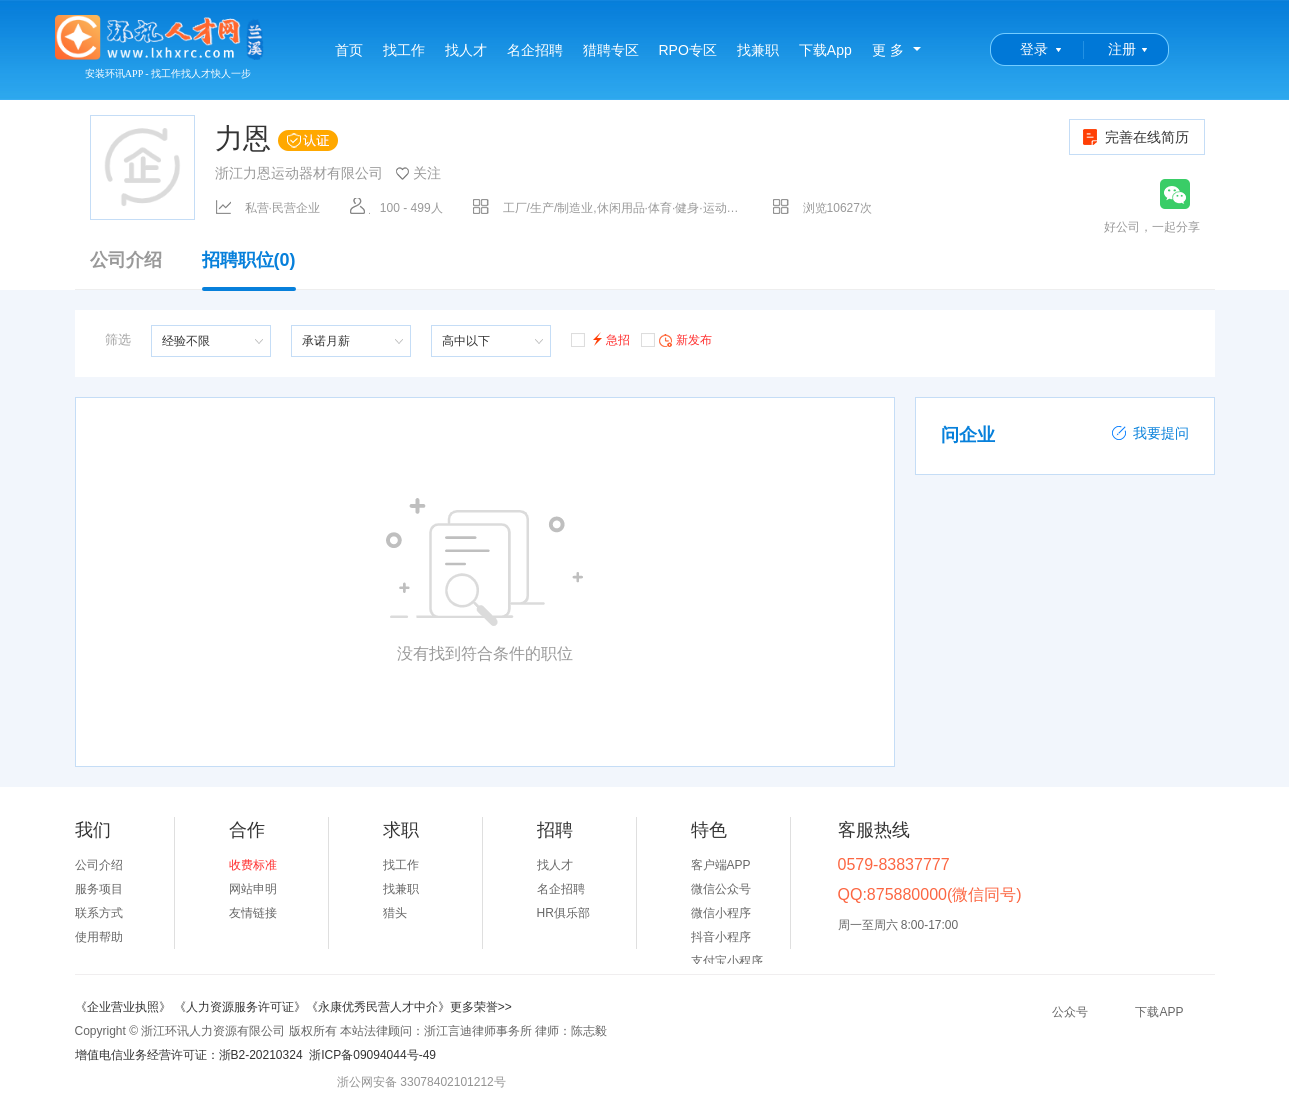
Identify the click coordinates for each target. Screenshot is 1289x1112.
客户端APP (721, 865)
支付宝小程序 (727, 961)
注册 (1122, 49)
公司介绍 (126, 260)
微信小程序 (721, 913)
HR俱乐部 (563, 913)
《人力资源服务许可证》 (240, 1007)
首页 (349, 50)
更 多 (888, 50)
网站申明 (253, 889)
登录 (1034, 49)
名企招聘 (535, 50)
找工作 (404, 50)
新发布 (676, 339)
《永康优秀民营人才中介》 (378, 1007)
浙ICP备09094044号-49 (372, 1055)
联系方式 (99, 913)
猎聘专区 (611, 50)
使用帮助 (99, 937)
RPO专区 (688, 50)
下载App (825, 50)
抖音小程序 (721, 937)
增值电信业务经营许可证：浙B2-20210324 (189, 1055)
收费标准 (253, 865)
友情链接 (253, 913)
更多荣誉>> (481, 1007)
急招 (600, 338)
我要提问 (1150, 433)
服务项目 (99, 889)
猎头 (395, 913)
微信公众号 (721, 889)
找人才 (466, 50)
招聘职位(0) (249, 270)
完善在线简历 (1134, 137)
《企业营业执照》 (124, 1007)
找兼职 (758, 50)
